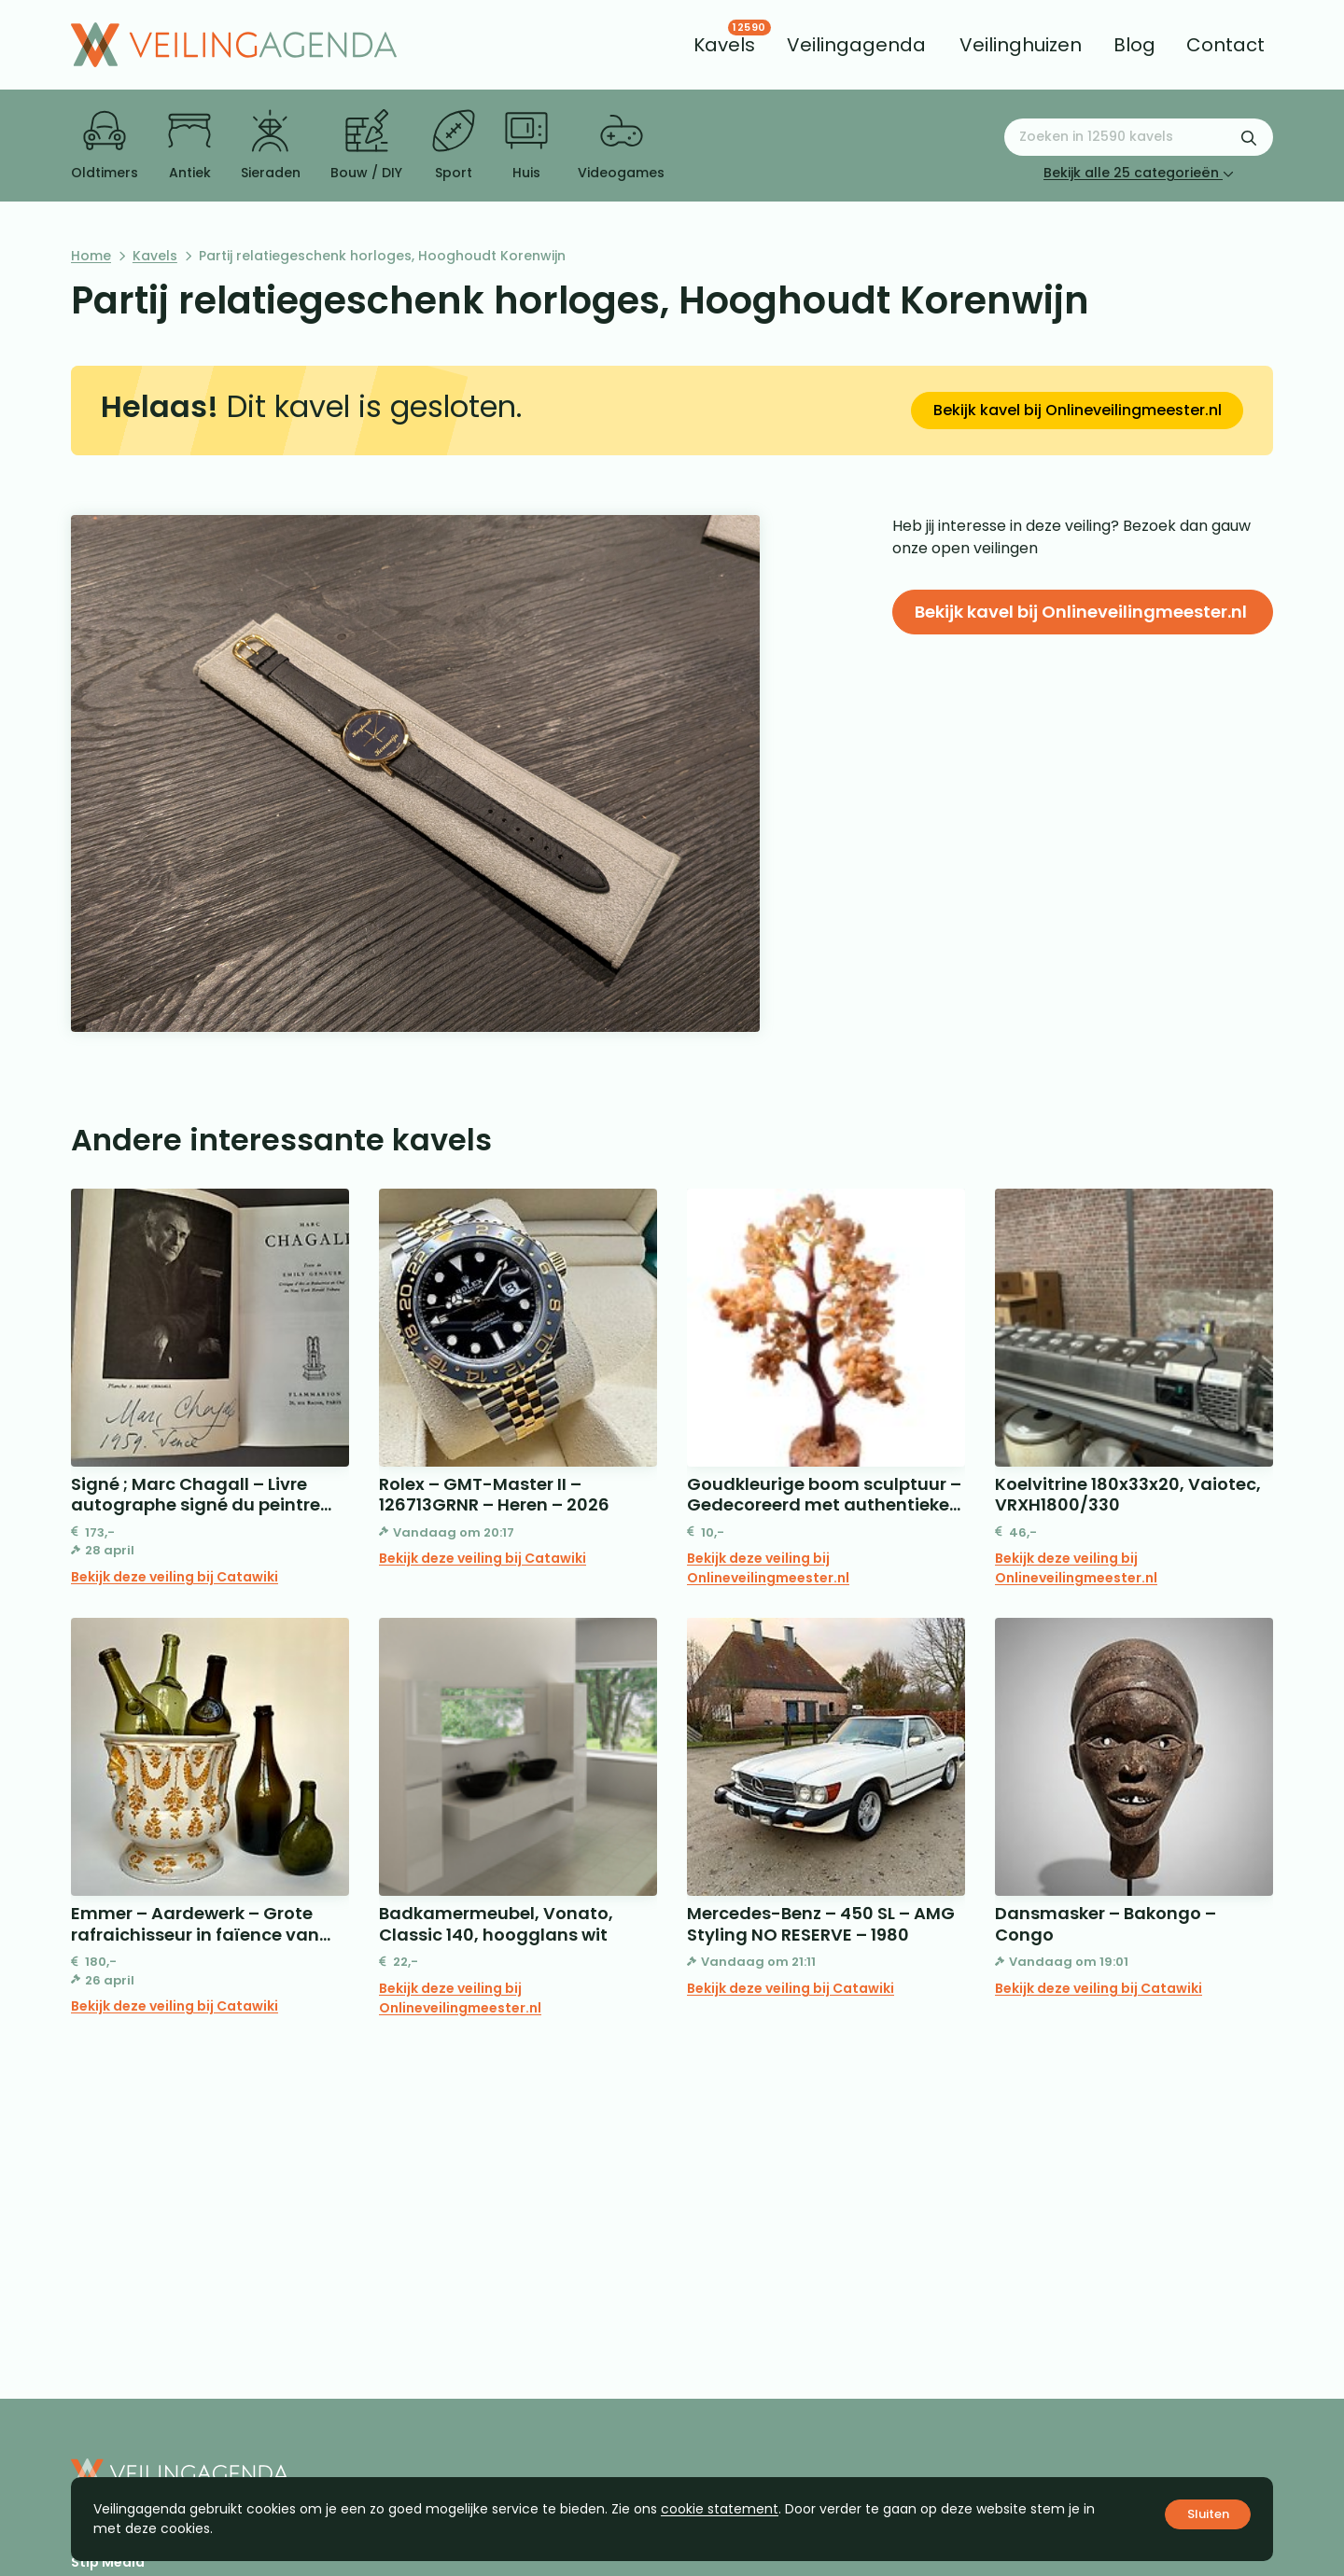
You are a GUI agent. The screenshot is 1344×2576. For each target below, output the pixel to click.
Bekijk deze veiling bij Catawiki (174, 1576)
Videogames (621, 145)
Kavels (155, 255)
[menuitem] (724, 45)
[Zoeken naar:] (1138, 137)
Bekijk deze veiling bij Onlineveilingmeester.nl (768, 1568)
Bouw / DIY (366, 145)
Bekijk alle (1138, 172)
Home (91, 255)
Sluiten (1208, 2514)
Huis (526, 145)
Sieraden (271, 145)
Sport (453, 145)
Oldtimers (104, 145)
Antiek (189, 145)
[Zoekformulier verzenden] (1248, 137)
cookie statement (719, 2508)
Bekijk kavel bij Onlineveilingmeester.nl (1077, 410)
